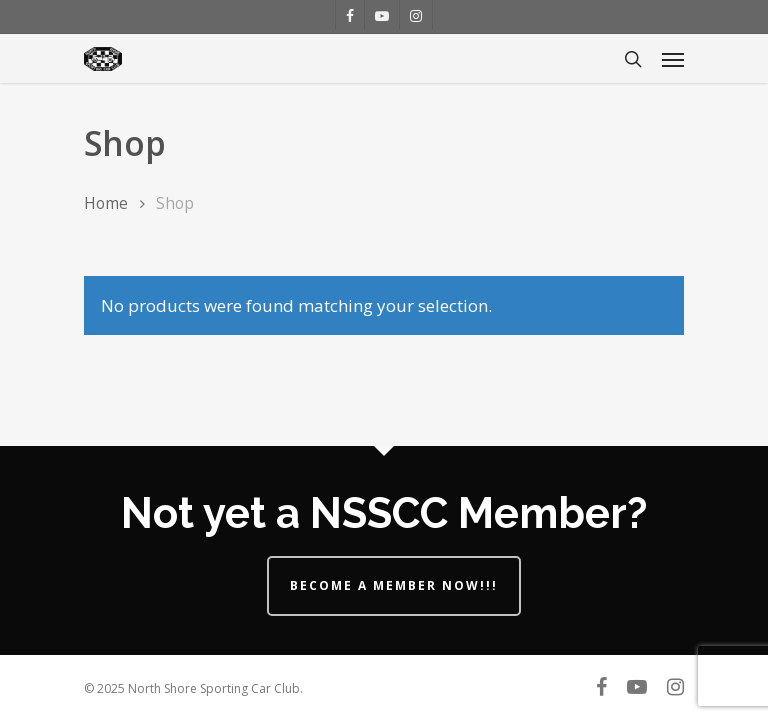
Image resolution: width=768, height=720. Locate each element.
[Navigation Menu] (673, 59)
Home (106, 203)
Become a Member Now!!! (394, 585)
